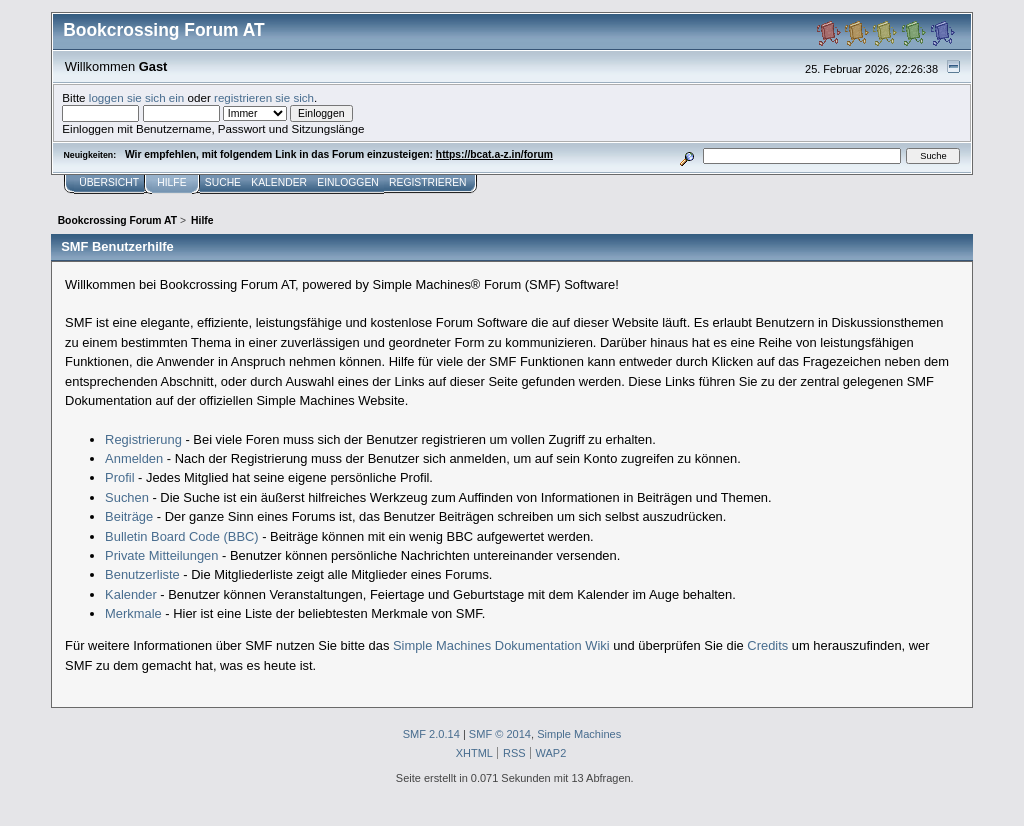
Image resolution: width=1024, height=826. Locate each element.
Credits (767, 645)
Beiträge (129, 516)
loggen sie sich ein (137, 97)
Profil (119, 477)
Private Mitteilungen (161, 555)
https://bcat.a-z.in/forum (494, 154)
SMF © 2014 (500, 734)
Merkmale (133, 613)
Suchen (127, 497)
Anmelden (134, 458)
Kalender (131, 594)
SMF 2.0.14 (431, 734)
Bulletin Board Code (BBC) (182, 536)
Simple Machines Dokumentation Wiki (501, 645)
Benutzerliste (142, 574)
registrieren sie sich (264, 97)
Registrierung (143, 439)
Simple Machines (579, 734)
